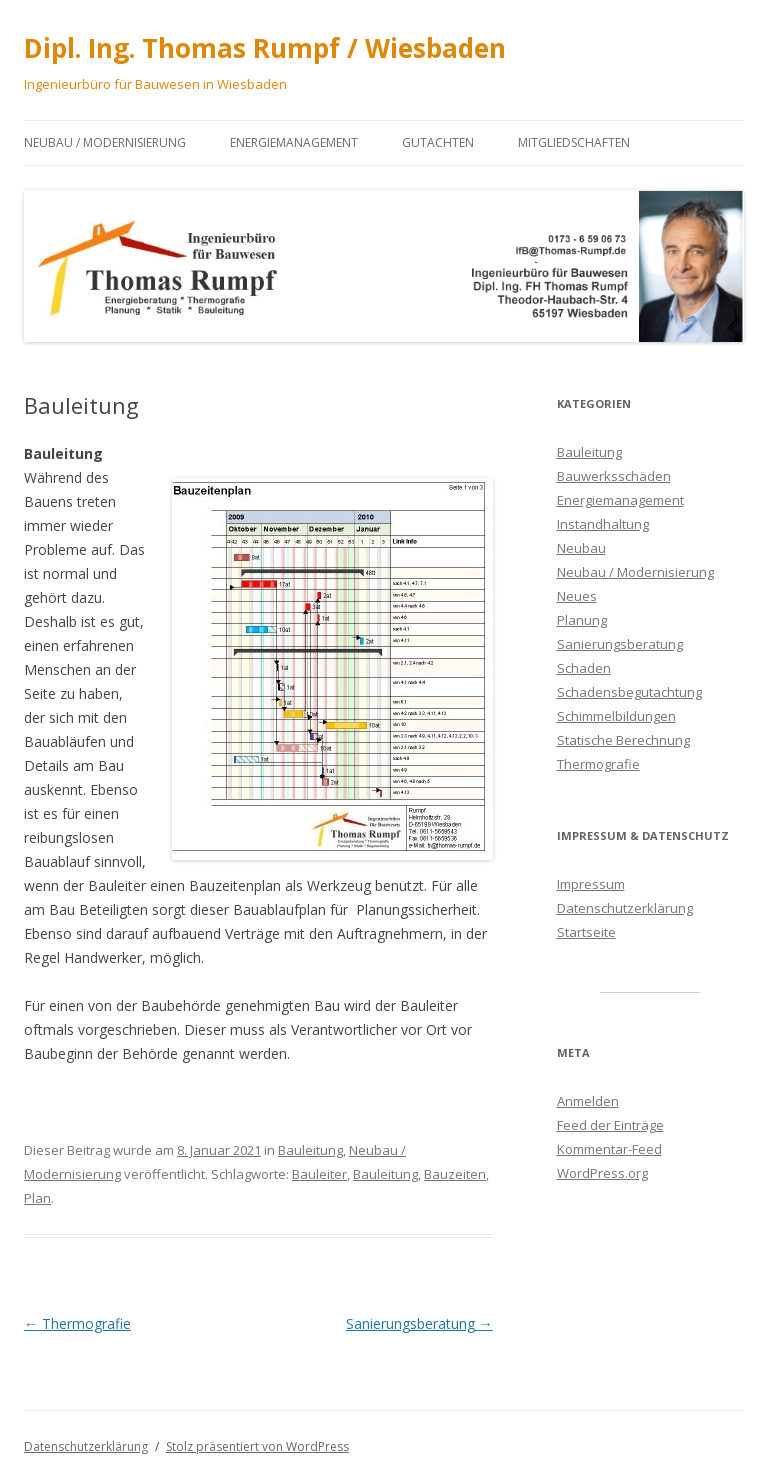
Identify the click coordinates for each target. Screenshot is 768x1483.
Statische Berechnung (623, 740)
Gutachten (438, 142)
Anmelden (588, 1101)
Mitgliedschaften (574, 142)
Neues (577, 596)
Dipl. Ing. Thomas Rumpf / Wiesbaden (265, 48)
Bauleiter (319, 1174)
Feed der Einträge (610, 1125)
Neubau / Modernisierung (105, 142)
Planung (582, 620)
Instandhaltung (603, 524)
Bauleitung (310, 1150)
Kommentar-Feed (609, 1149)
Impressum (591, 884)
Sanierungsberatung (419, 1323)
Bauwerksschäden (614, 476)
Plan (37, 1198)
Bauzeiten (455, 1174)
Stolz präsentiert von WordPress (257, 1446)
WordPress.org (602, 1173)
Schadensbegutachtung (629, 692)
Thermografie (77, 1323)
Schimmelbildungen (616, 716)
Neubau (581, 548)
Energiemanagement (294, 142)
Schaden (584, 668)
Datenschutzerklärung (625, 908)
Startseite (586, 932)
